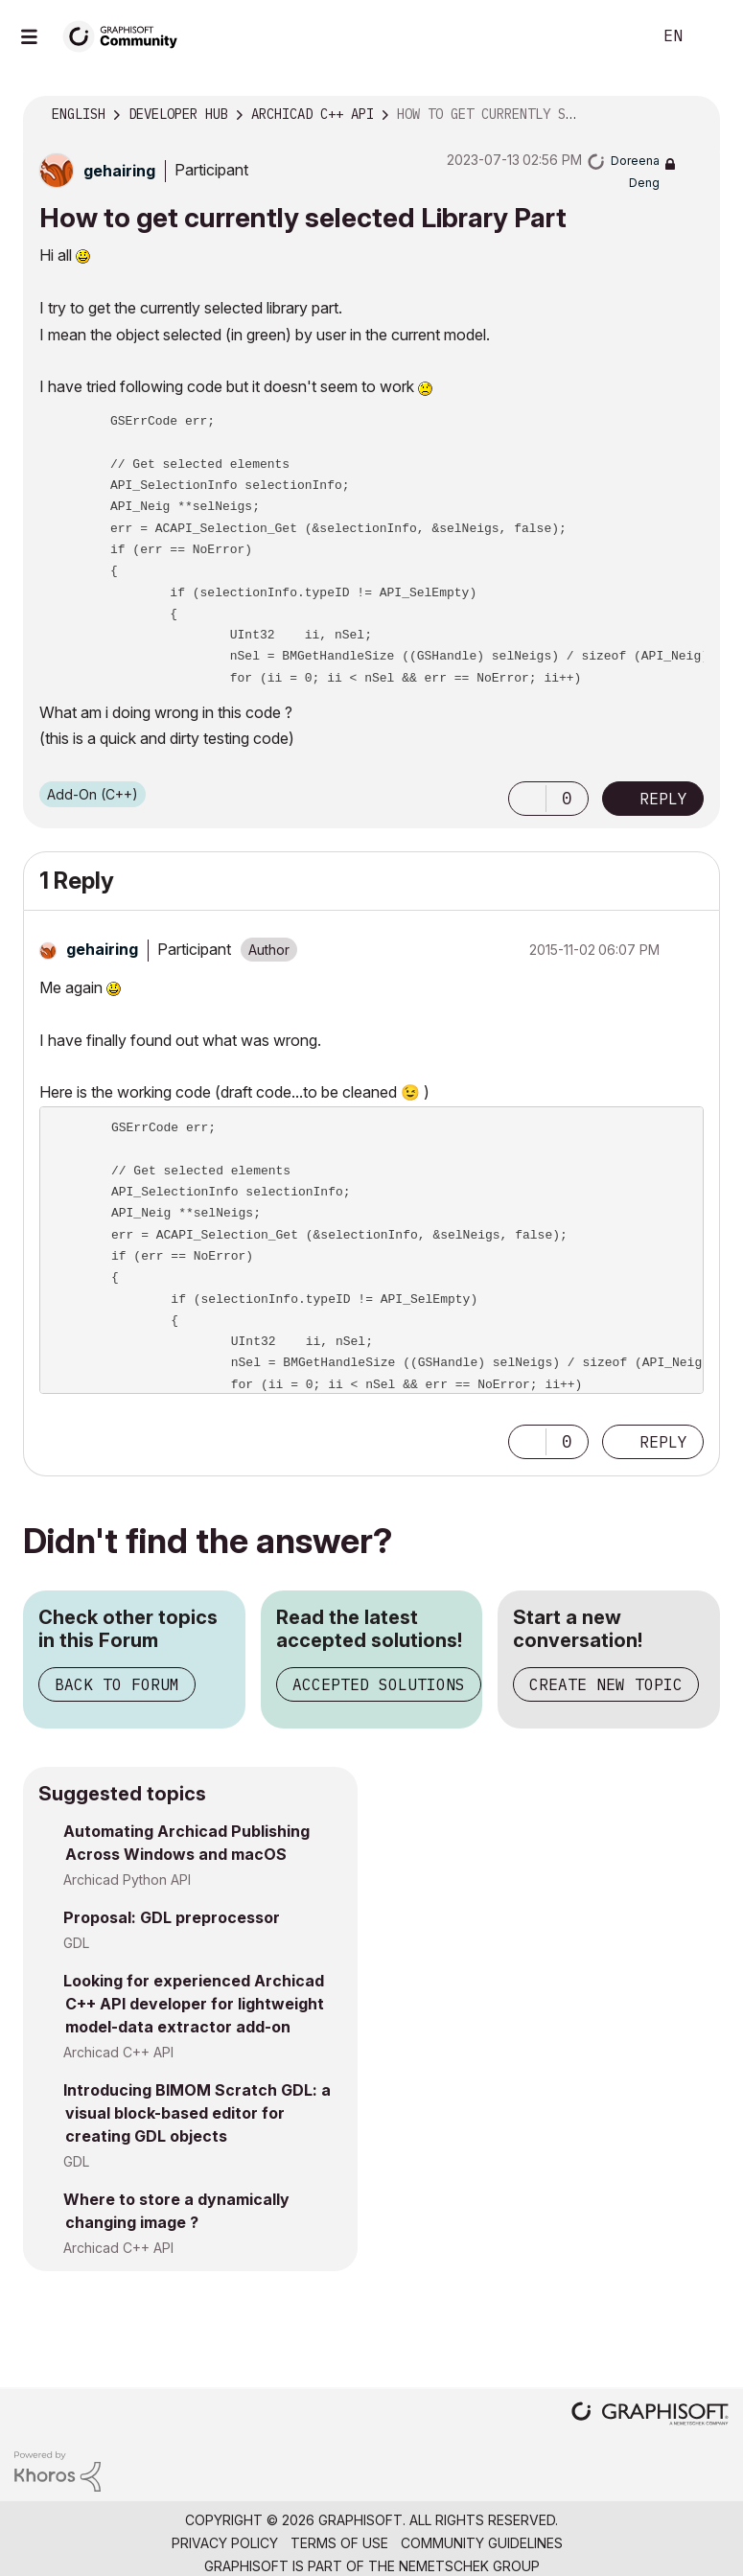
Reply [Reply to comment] (663, 1441)
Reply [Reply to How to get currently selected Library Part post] (663, 798)
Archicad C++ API (118, 2052)
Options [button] (693, 115)
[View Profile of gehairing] (119, 170)
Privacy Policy (225, 2543)
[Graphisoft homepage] (650, 2415)
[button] (527, 798)
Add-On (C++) (92, 794)
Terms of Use (339, 2543)
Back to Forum (117, 1684)
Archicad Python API (127, 1879)
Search (615, 36)
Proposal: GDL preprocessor (171, 1917)
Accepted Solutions (378, 1684)
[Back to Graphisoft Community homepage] (126, 35)
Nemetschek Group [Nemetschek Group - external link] (469, 2566)
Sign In (712, 36)
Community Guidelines (482, 2543)
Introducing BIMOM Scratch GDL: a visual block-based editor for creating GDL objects (197, 2113)
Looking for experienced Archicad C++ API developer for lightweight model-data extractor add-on (193, 2003)
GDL (76, 1943)
